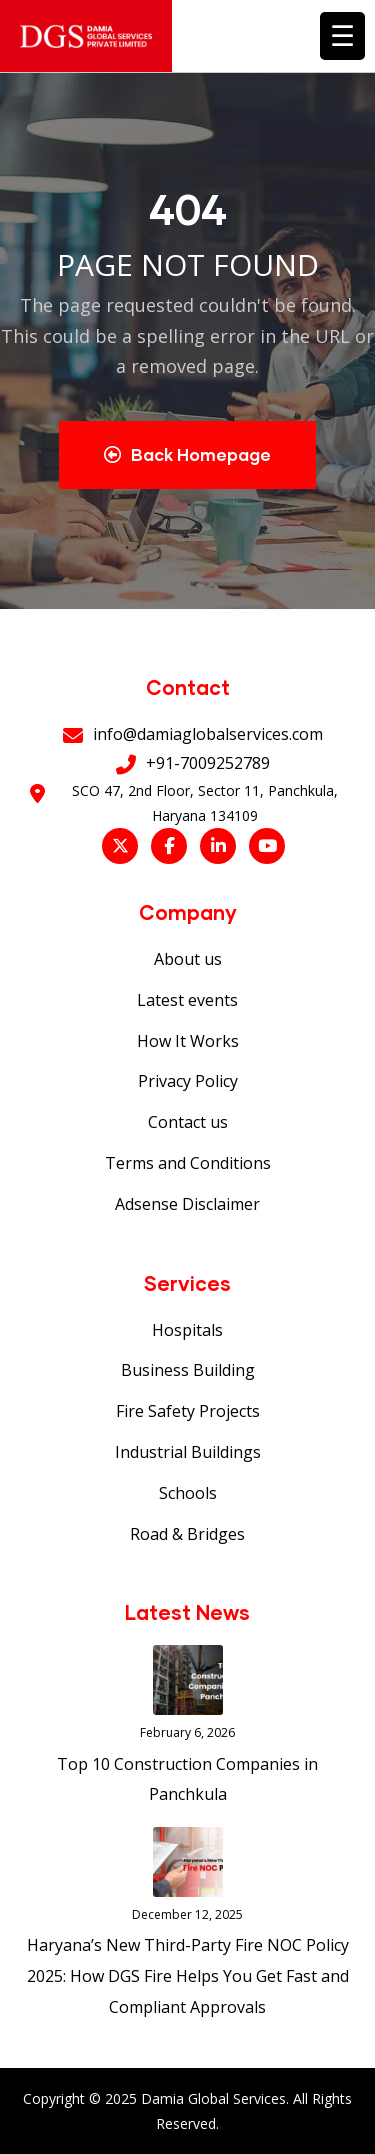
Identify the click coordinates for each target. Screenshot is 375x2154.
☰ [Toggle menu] (342, 35)
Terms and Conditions (188, 1163)
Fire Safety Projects (188, 1411)
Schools (188, 1493)
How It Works (188, 1041)
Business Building (188, 1370)
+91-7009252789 (208, 763)
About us (188, 959)
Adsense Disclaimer (187, 1204)
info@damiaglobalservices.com (208, 734)
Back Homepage (187, 454)
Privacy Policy (188, 1081)
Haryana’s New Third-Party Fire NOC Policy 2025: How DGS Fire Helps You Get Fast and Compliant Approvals (188, 1976)
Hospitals (187, 1330)
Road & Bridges (187, 1534)
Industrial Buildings (188, 1452)
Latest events (187, 1000)
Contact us (188, 1122)
